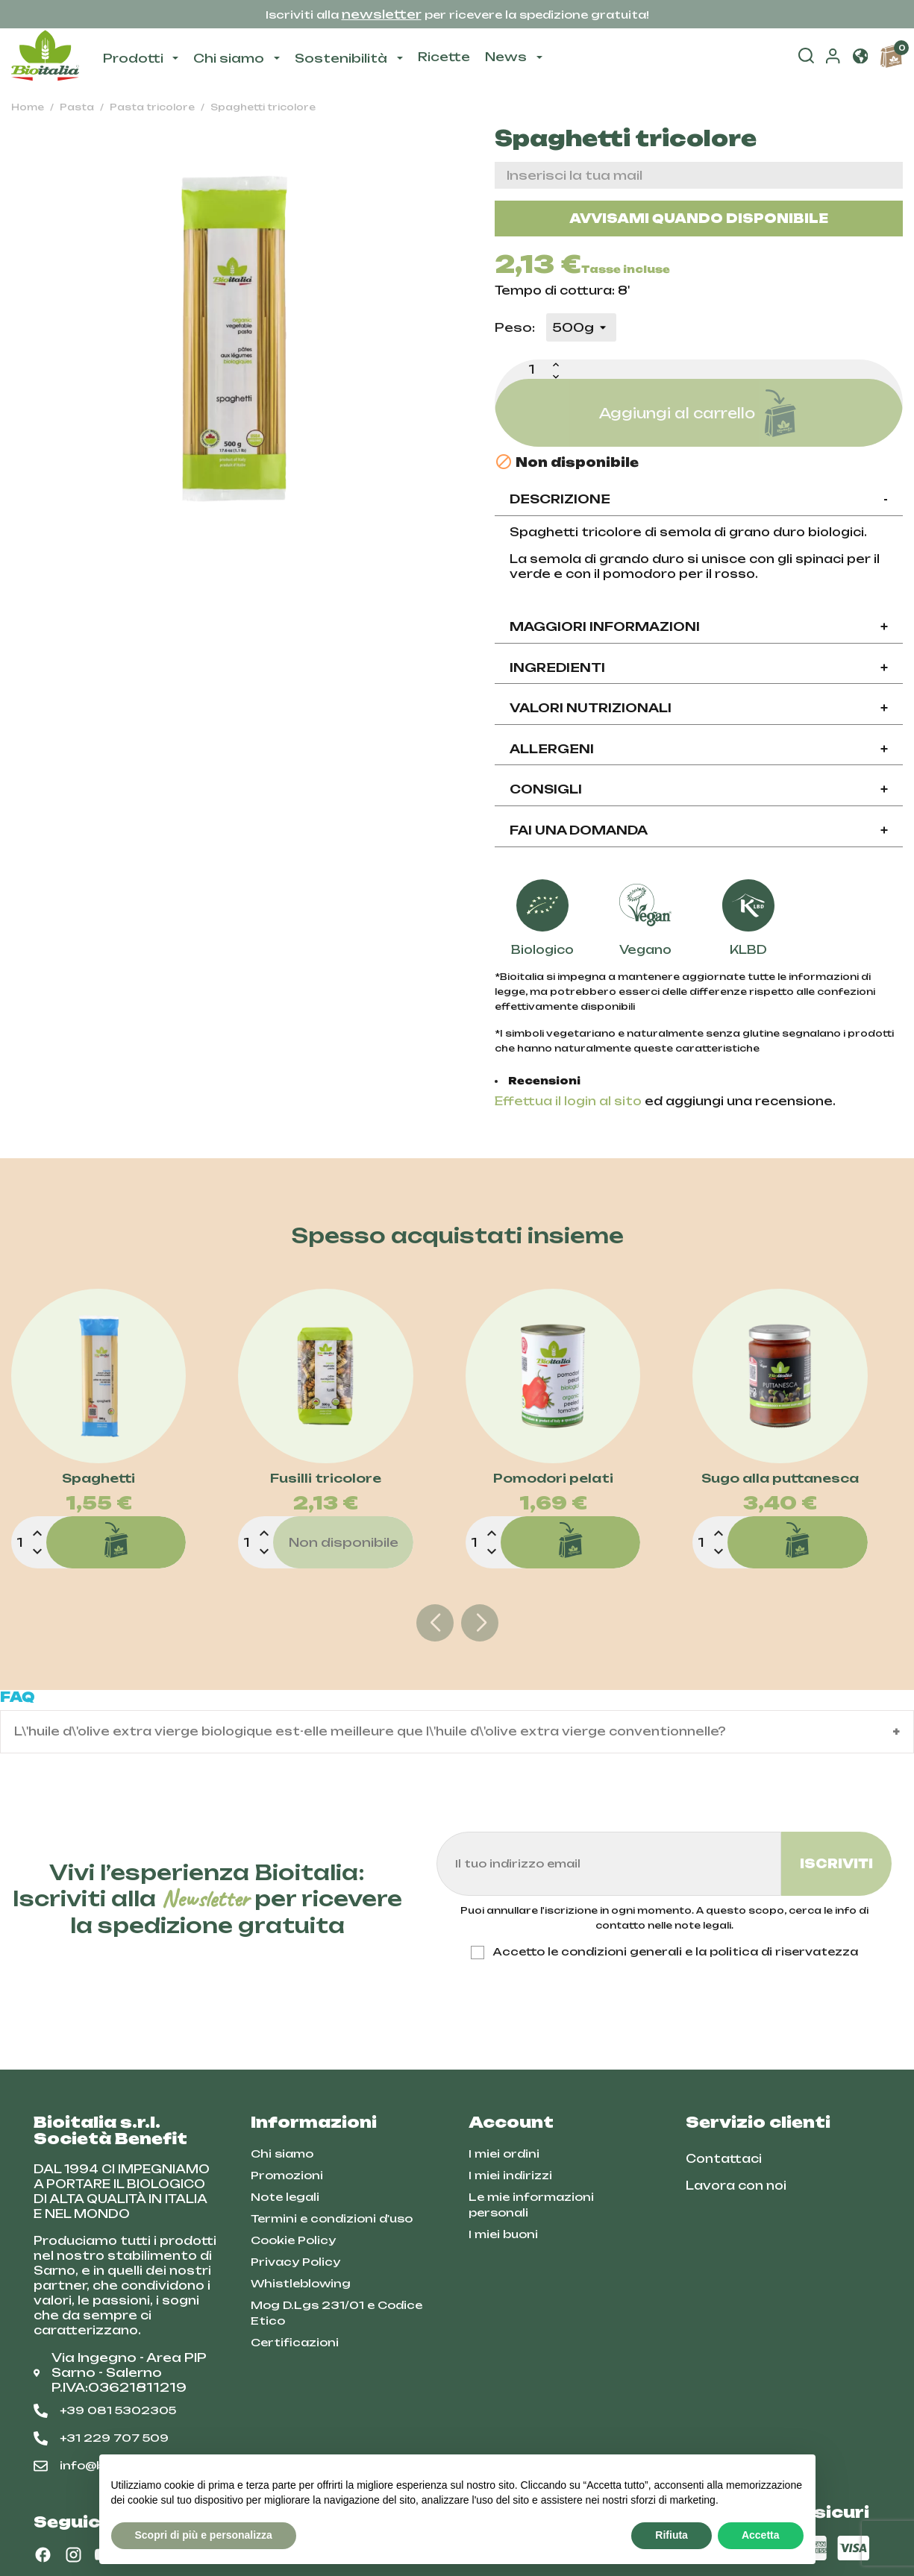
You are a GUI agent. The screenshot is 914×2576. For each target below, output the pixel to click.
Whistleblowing (301, 2283)
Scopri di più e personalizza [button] (203, 2535)
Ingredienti (699, 667)
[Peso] (581, 327)
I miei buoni (503, 2234)
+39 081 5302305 (105, 2410)
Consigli (699, 789)
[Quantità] (532, 369)
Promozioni (287, 2175)
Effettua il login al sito (568, 1101)
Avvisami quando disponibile (698, 218)
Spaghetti (98, 1479)
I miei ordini (504, 2153)
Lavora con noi (736, 2185)
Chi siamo (282, 2153)
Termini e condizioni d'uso (332, 2218)
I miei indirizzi (510, 2175)
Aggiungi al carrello (698, 413)
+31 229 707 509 (101, 2438)
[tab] (699, 500)
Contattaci (724, 2159)
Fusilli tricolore (325, 1479)
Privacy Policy (295, 2261)
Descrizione (699, 498)
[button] (860, 57)
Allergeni (699, 748)
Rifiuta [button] (671, 2535)
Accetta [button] (761, 2535)
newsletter (382, 14)
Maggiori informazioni (699, 626)
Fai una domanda (699, 830)
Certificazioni (295, 2342)
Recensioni (544, 1081)
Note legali (285, 2196)
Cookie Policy (293, 2240)
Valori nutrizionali (699, 707)
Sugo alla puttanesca (780, 1479)
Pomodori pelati (553, 1479)
